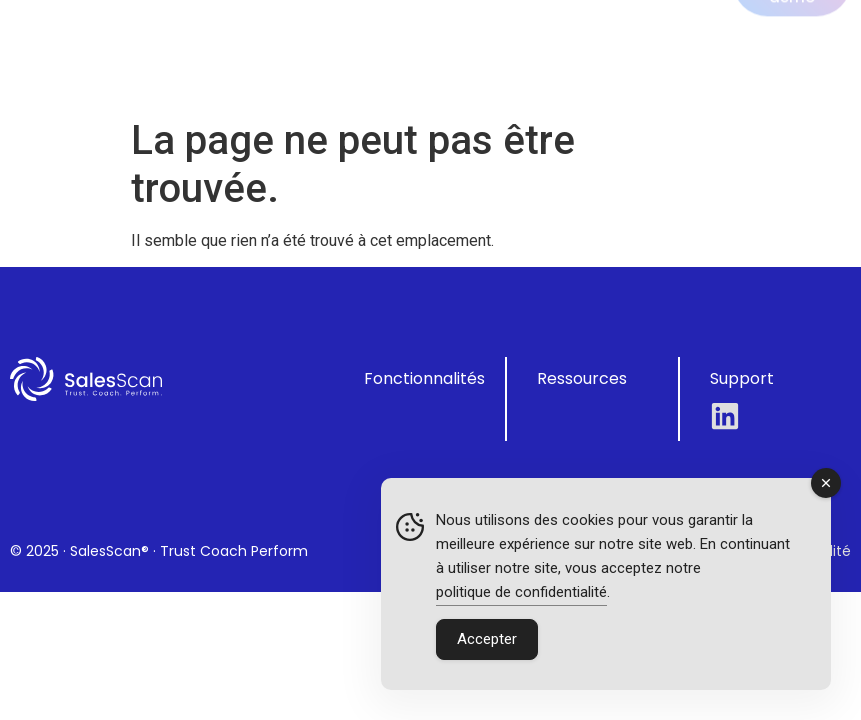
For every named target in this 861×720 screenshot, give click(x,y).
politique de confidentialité (521, 592)
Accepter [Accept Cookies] (487, 639)
